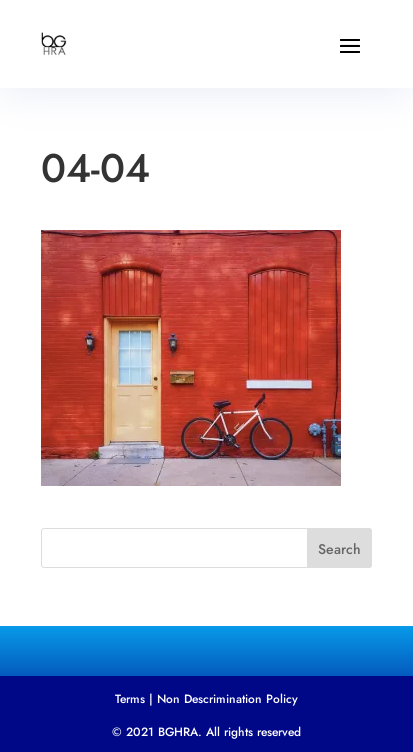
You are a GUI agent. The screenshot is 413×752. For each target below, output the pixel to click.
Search (339, 549)
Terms (130, 699)
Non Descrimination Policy (227, 699)
